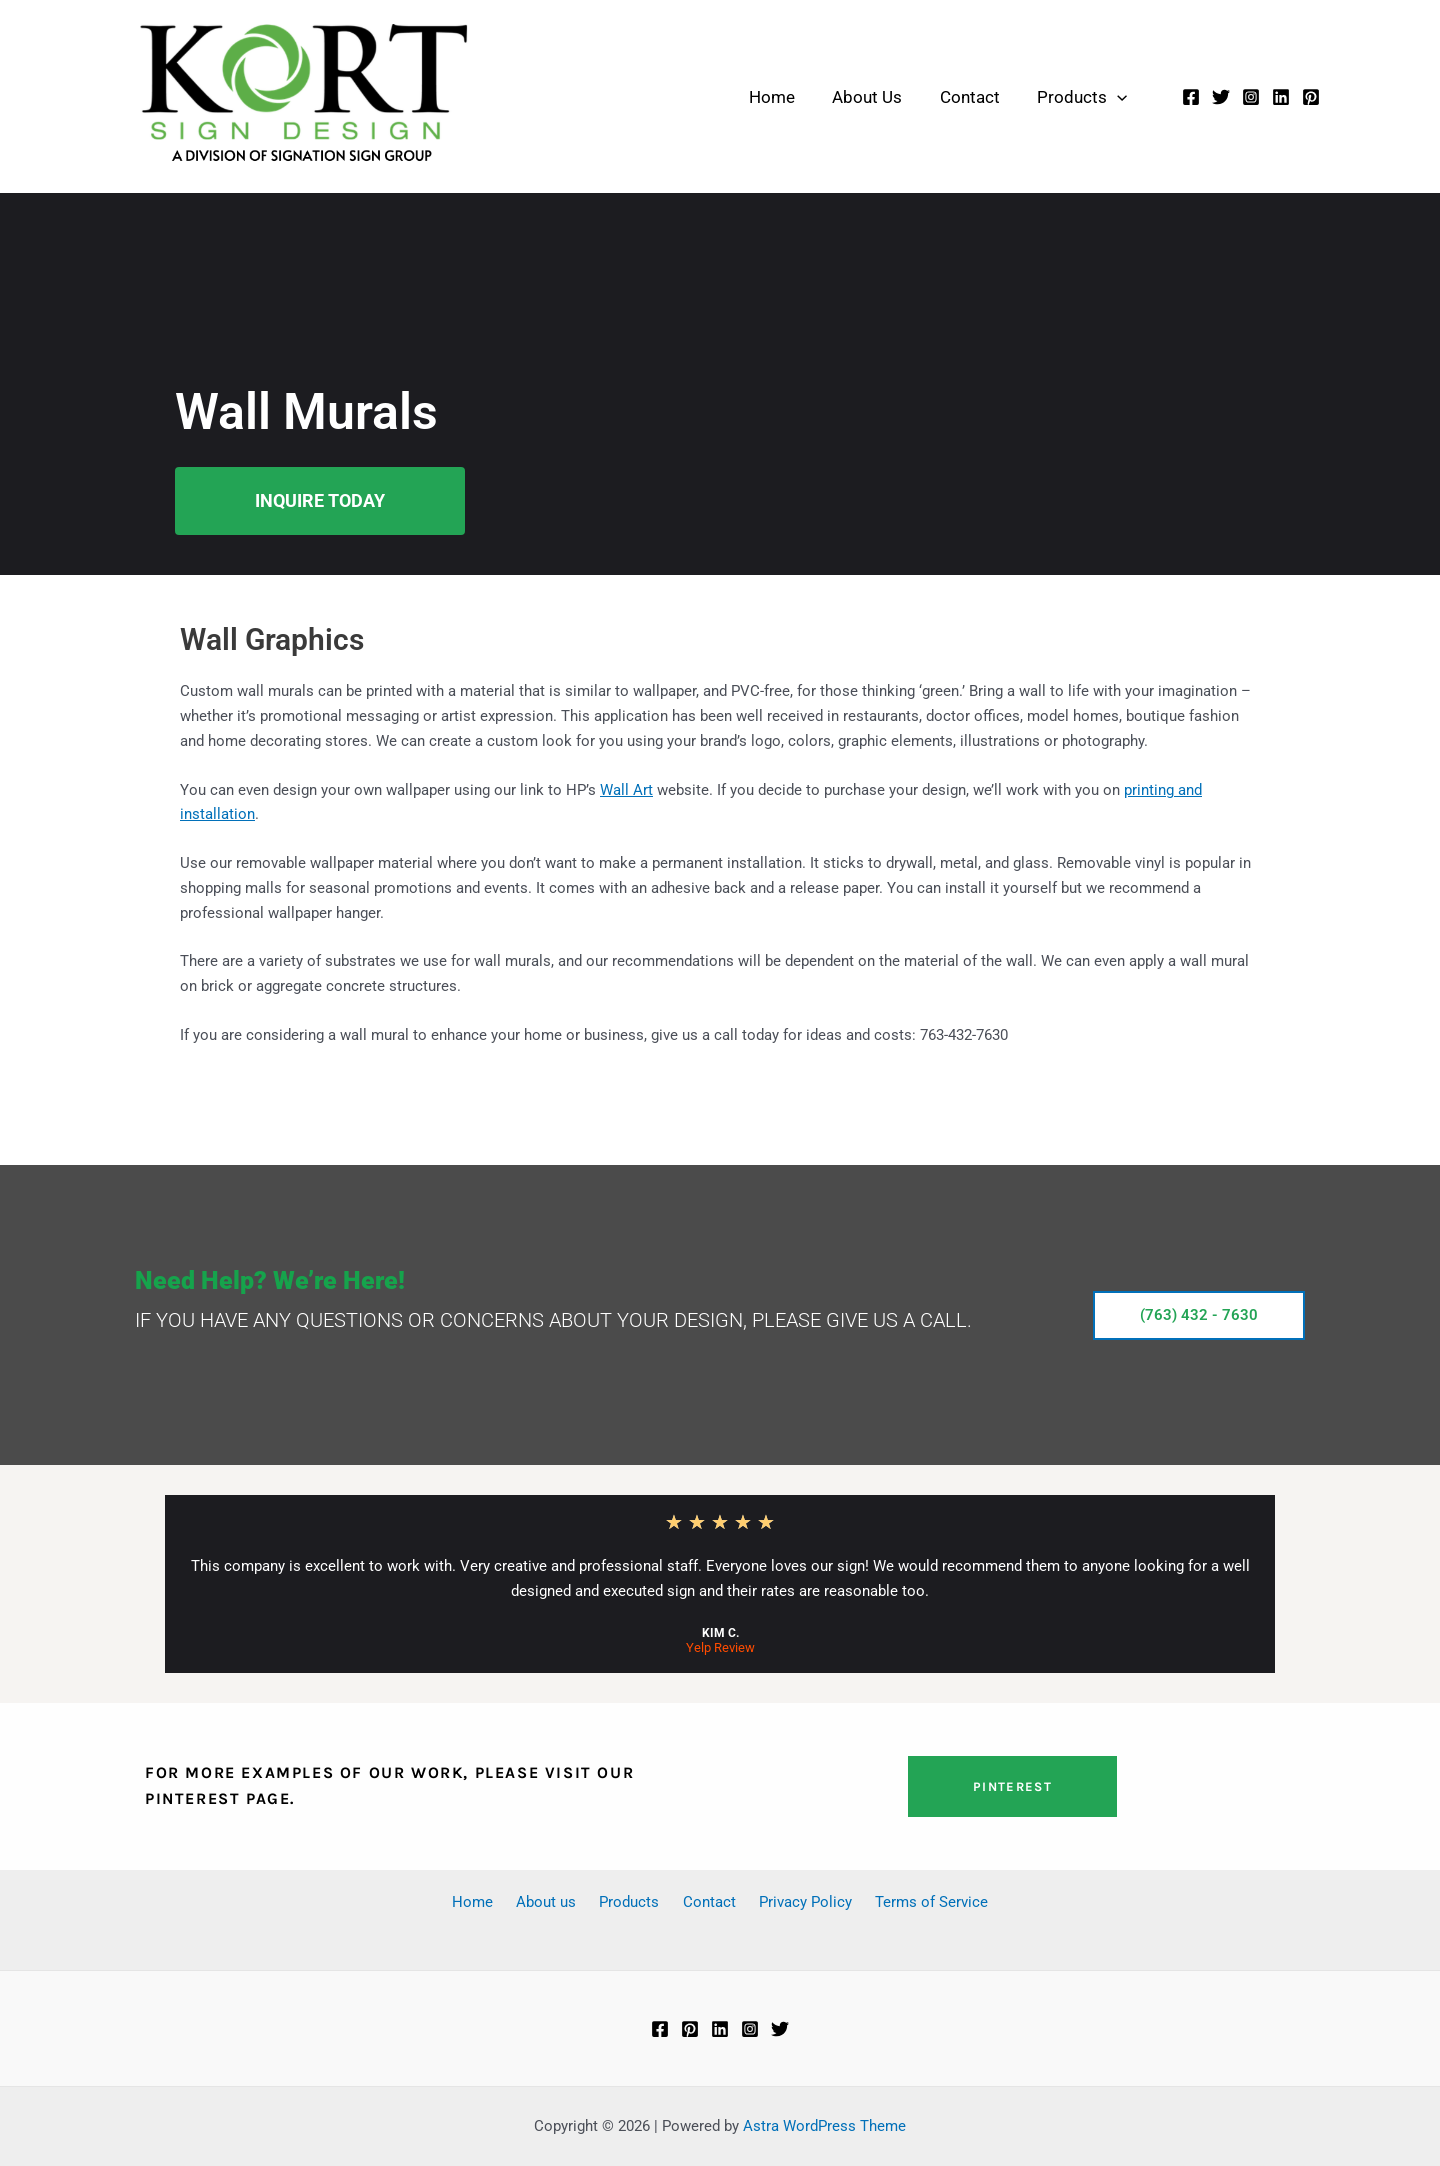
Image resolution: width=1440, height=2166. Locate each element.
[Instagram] (1251, 97)
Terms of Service (911, 1902)
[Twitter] (1221, 97)
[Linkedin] (1281, 97)
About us (559, 1902)
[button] (1105, 97)
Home (770, 97)
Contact (961, 97)
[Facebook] (1191, 97)
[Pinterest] (1311, 97)
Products (1070, 97)
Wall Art (626, 790)
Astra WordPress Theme (824, 2126)
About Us (862, 97)
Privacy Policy (793, 1902)
